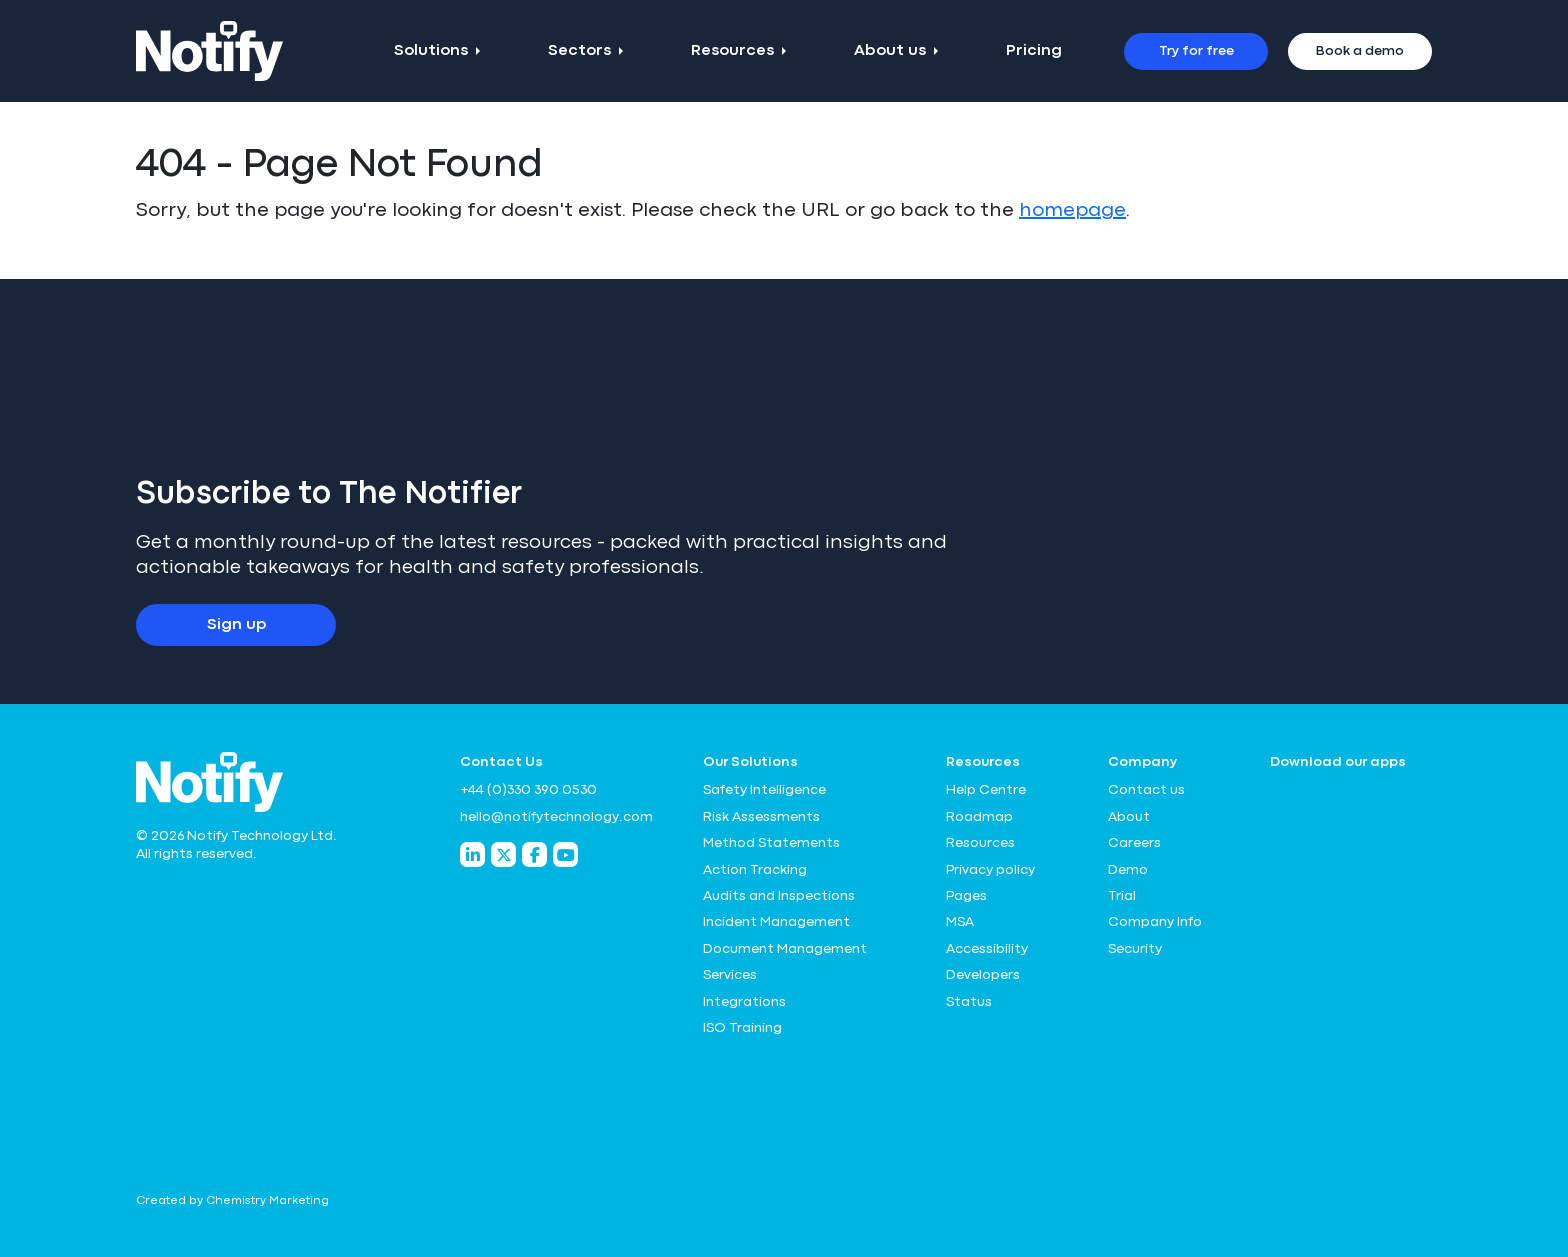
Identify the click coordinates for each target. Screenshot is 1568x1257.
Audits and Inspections (779, 896)
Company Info (1155, 922)
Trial (1122, 896)
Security (1135, 949)
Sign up (236, 625)
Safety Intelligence (764, 790)
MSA (960, 922)
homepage (1072, 210)
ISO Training (742, 1028)
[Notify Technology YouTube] (565, 854)
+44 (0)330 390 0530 (528, 790)
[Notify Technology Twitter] (503, 854)
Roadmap (979, 817)
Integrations (744, 1002)
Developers (983, 975)
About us (890, 51)
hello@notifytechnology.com (556, 817)
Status (969, 1002)
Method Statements (771, 843)
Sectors (579, 51)
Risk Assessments (761, 817)
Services (730, 975)
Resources (732, 51)
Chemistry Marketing (267, 1201)
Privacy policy (990, 870)
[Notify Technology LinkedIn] (472, 854)
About (1129, 817)
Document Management (785, 949)
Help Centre (986, 790)
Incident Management (776, 922)
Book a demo (1360, 51)
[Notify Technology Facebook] (534, 854)
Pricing (1034, 51)
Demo (1128, 870)
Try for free (1196, 51)
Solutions (431, 51)
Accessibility (987, 949)
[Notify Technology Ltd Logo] (209, 51)
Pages (966, 896)
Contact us (1146, 790)
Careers (1134, 843)
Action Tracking (755, 870)
